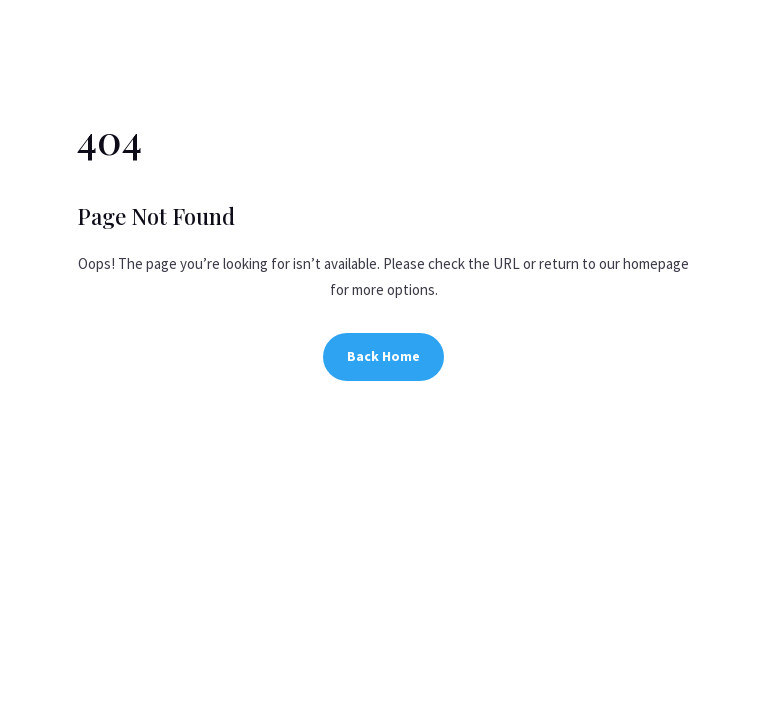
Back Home (383, 356)
